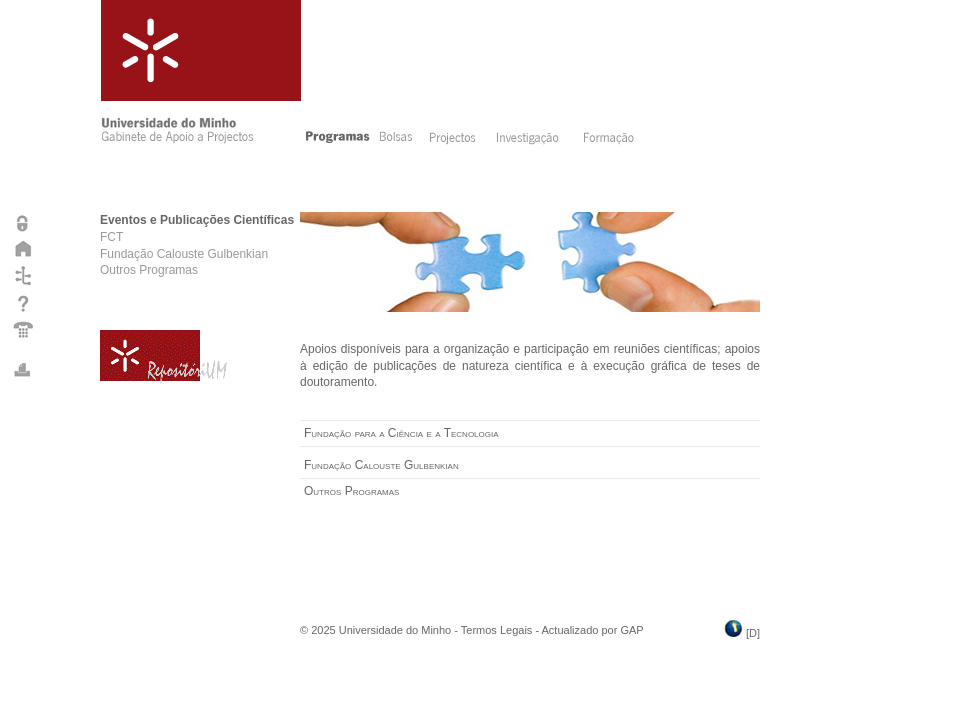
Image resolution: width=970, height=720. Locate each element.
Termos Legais (497, 630)
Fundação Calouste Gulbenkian (184, 254)
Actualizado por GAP (593, 630)
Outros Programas (149, 270)
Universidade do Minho (395, 630)
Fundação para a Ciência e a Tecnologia (401, 433)
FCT (111, 237)
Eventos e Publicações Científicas (197, 220)
